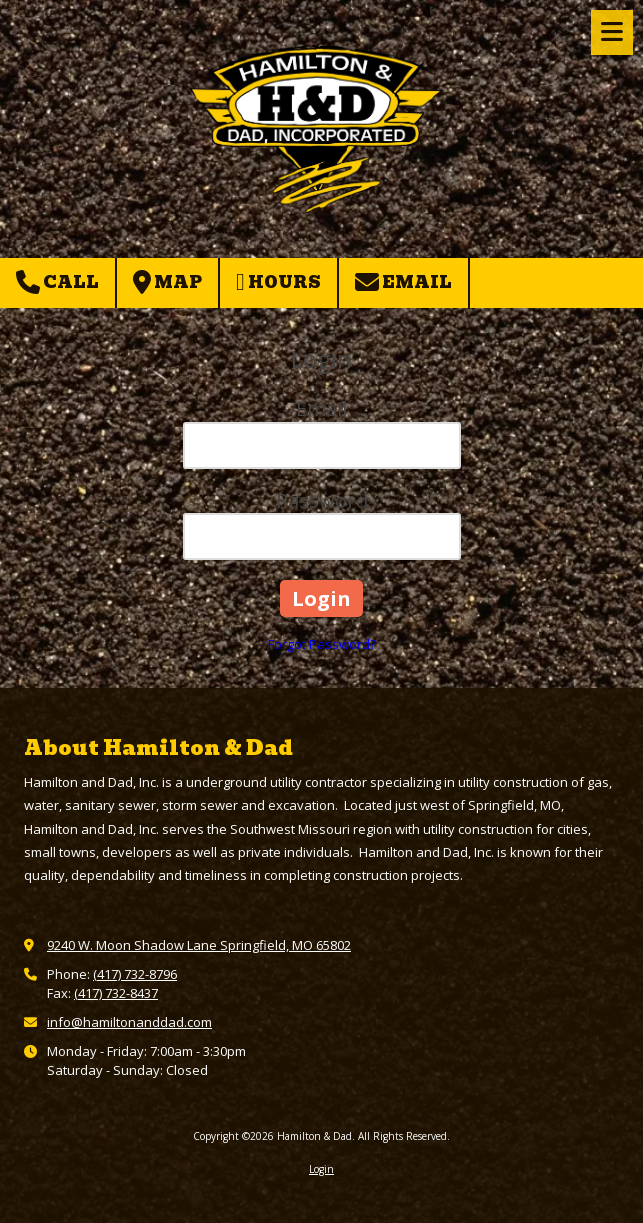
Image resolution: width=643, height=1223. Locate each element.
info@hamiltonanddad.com (129, 1022)
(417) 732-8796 (135, 974)
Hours (278, 282)
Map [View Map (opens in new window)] (167, 282)
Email (403, 282)
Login (321, 1169)
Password (322, 500)
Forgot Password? (322, 644)
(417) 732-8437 (116, 993)
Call (57, 282)
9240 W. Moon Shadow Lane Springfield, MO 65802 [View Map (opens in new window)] (199, 945)
